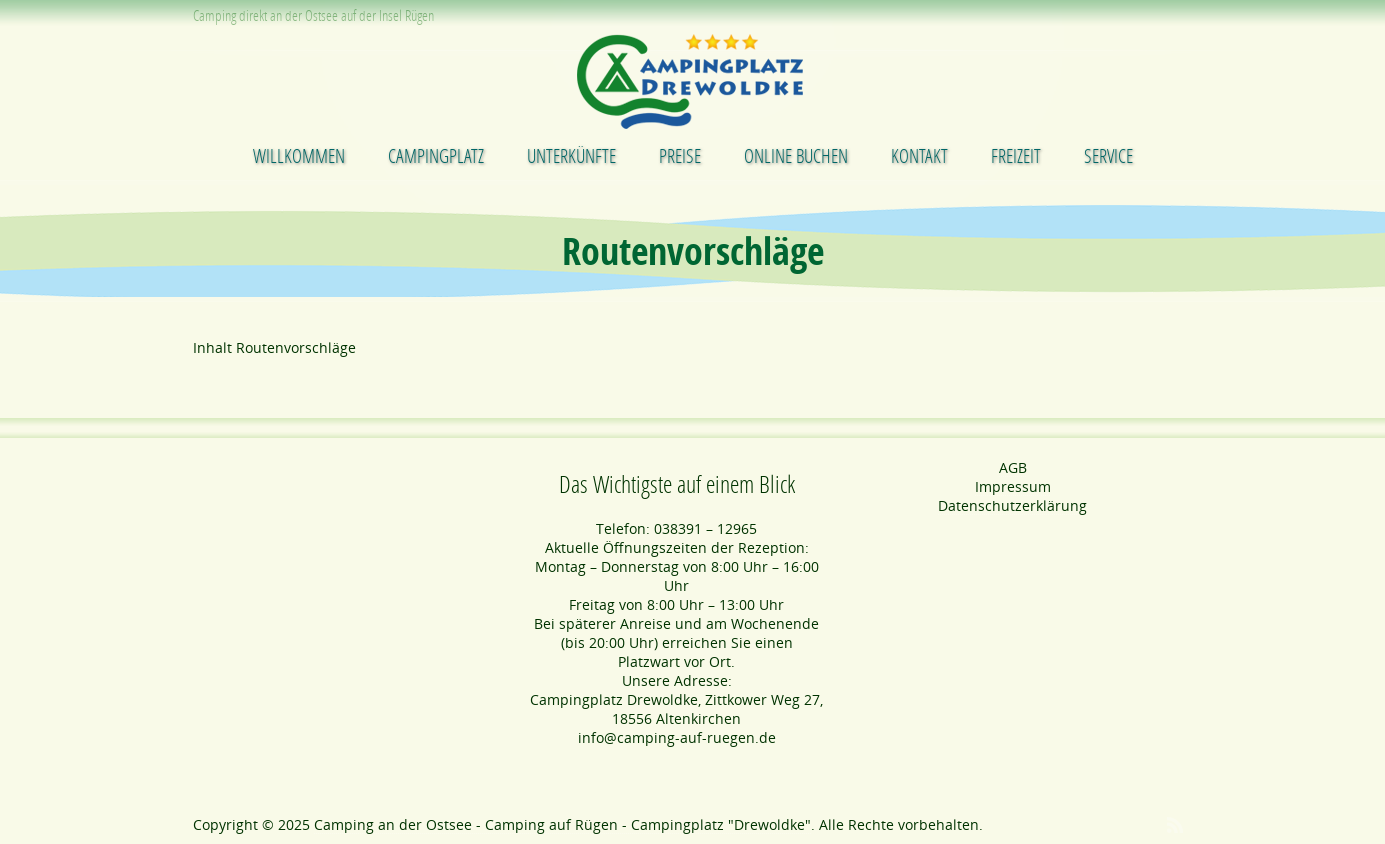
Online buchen (796, 155)
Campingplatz (436, 155)
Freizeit (1016, 155)
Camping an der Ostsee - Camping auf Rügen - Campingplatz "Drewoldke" (562, 824)
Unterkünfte (571, 155)
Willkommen (299, 155)
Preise (680, 155)
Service (1108, 155)
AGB (1013, 467)
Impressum (1013, 486)
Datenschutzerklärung (1012, 505)
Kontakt (919, 155)
